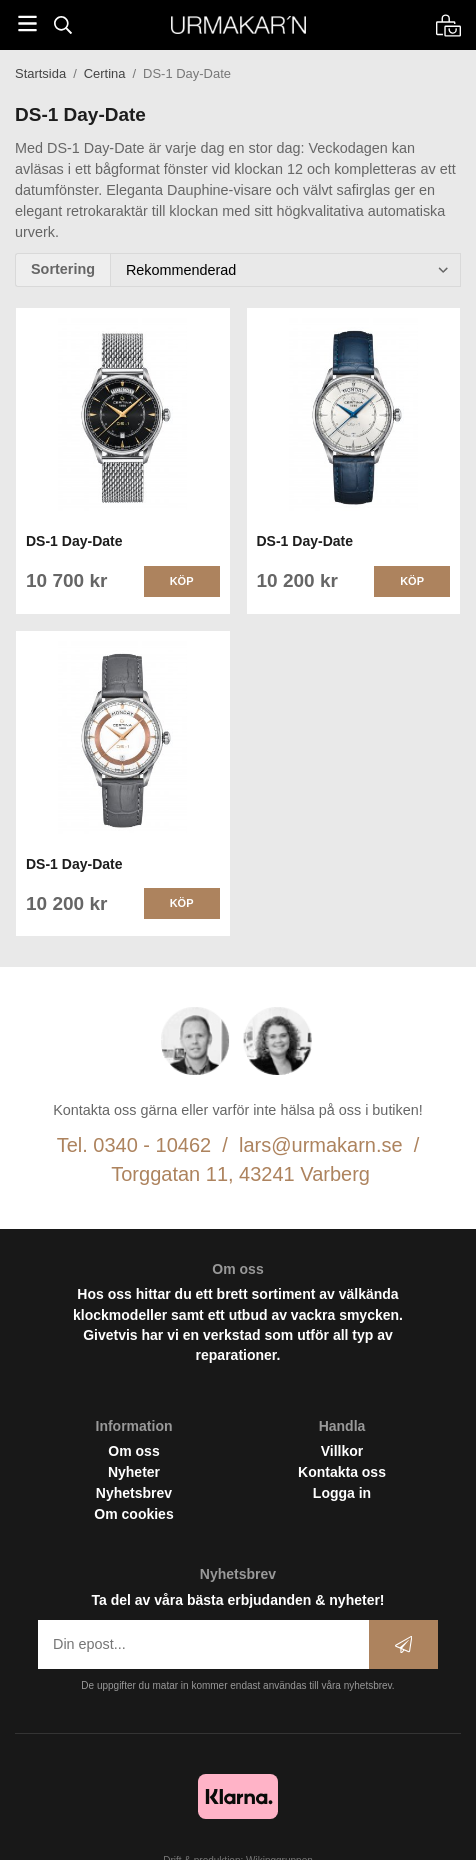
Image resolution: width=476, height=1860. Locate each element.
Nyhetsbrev (134, 1493)
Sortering (63, 269)
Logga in (342, 1493)
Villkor (342, 1451)
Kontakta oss (342, 1472)
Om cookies (133, 1514)
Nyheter (134, 1472)
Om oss (133, 1451)
